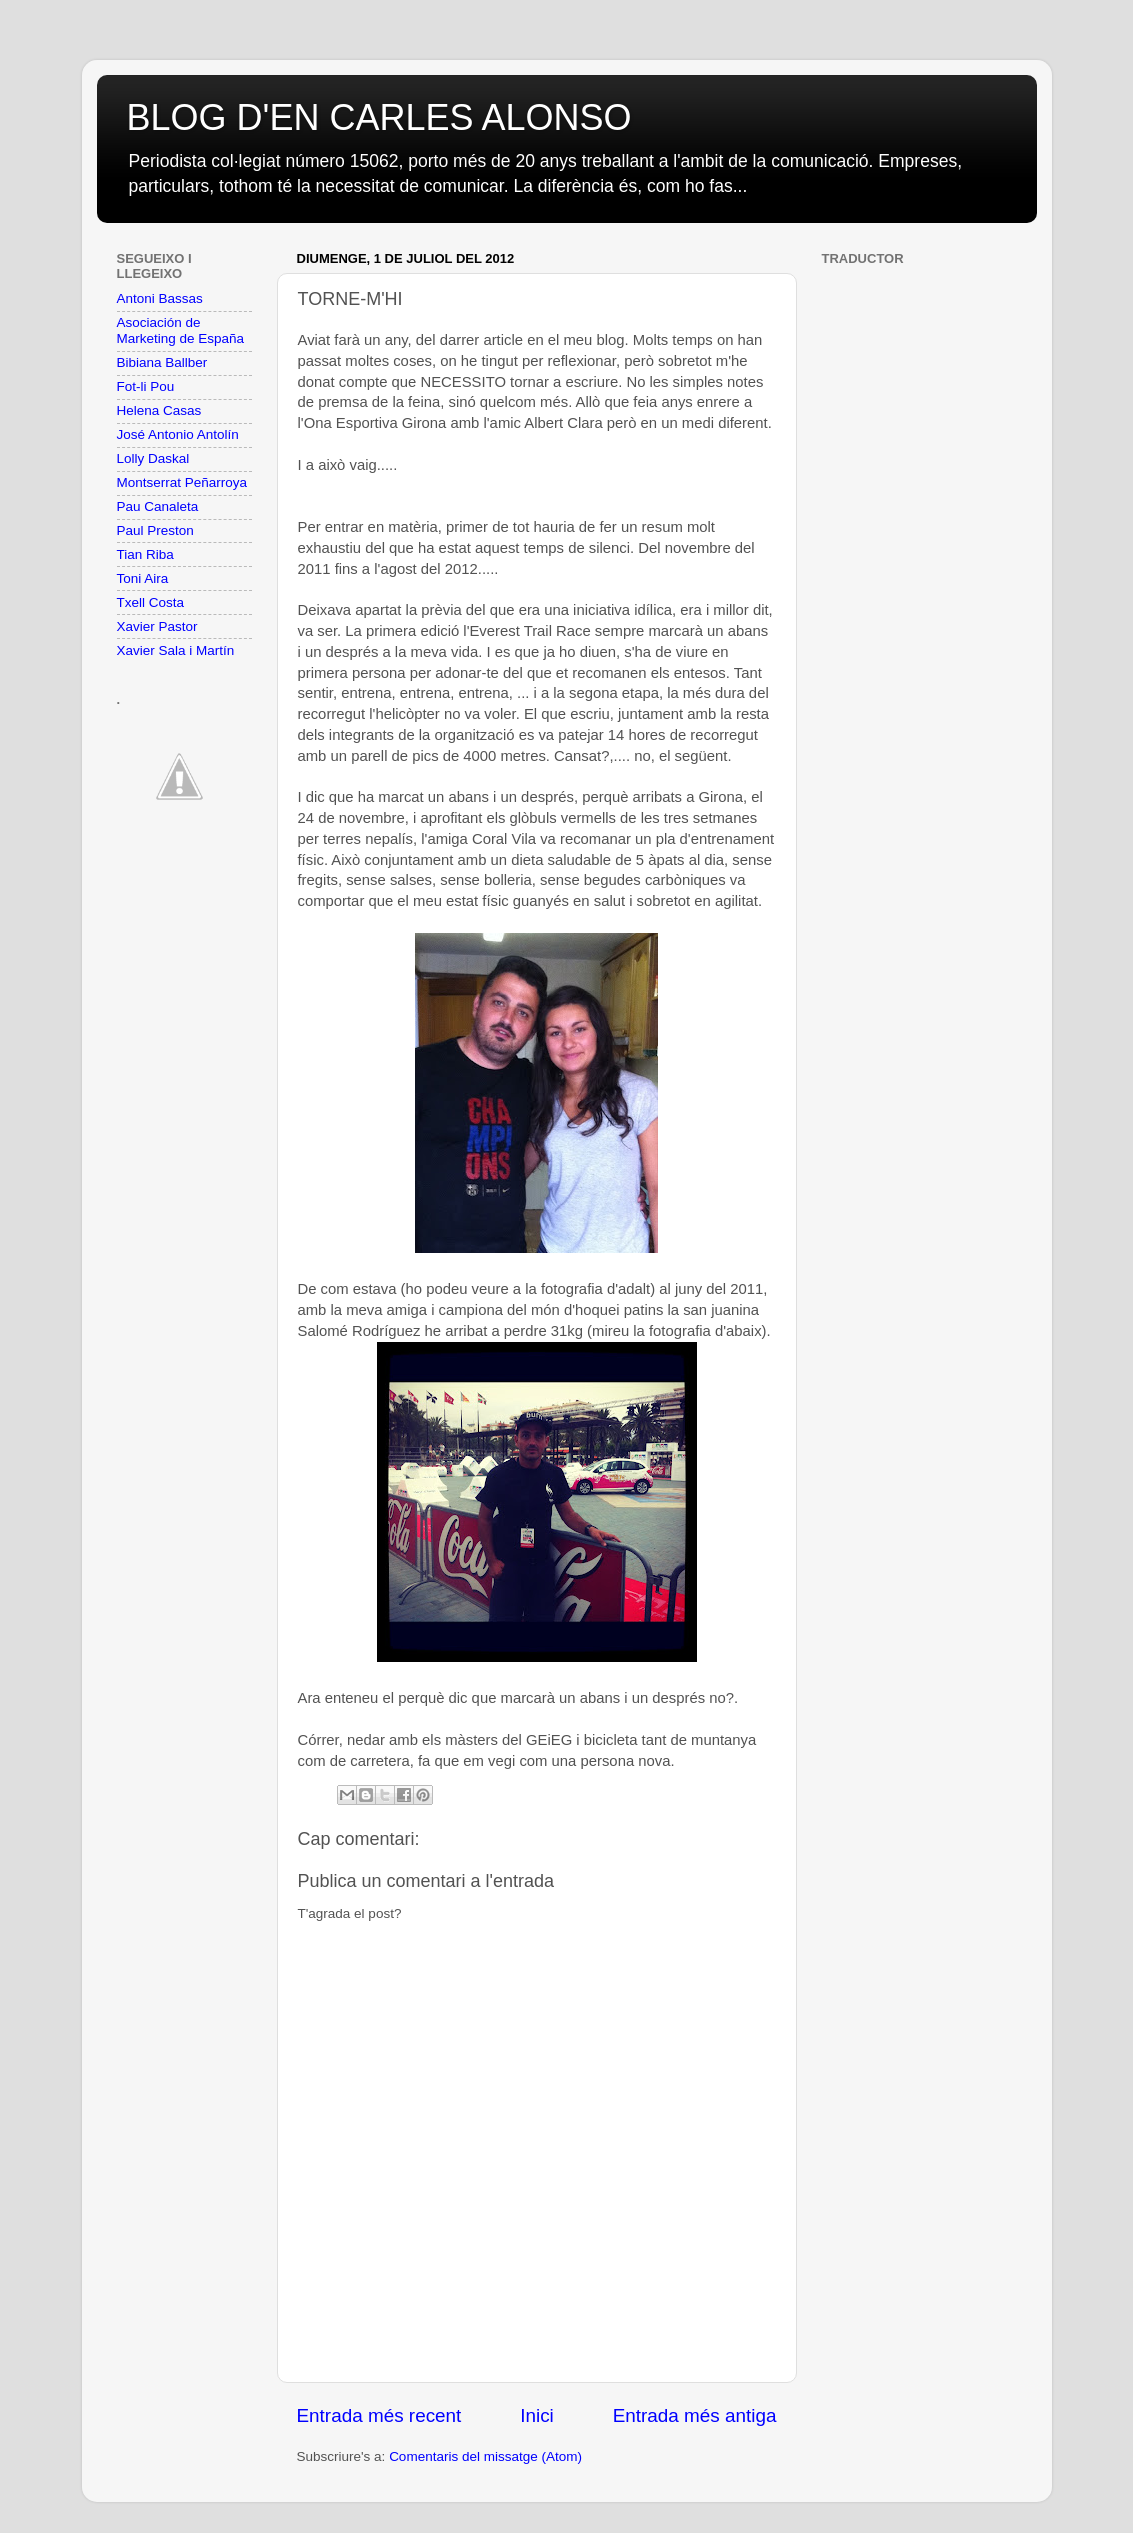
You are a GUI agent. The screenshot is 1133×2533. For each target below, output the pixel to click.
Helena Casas (159, 410)
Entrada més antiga (695, 2415)
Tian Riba (145, 554)
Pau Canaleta (158, 506)
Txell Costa (151, 602)
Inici (537, 2415)
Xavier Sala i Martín (176, 650)
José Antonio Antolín (178, 434)
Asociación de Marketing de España (181, 330)
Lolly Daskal (153, 458)
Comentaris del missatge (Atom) (485, 2456)
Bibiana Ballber (162, 362)
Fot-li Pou (146, 386)
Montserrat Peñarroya (182, 482)
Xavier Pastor (157, 626)
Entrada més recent (379, 2415)
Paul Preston (155, 530)
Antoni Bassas (160, 298)
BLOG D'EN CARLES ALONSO (379, 117)
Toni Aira (143, 578)
